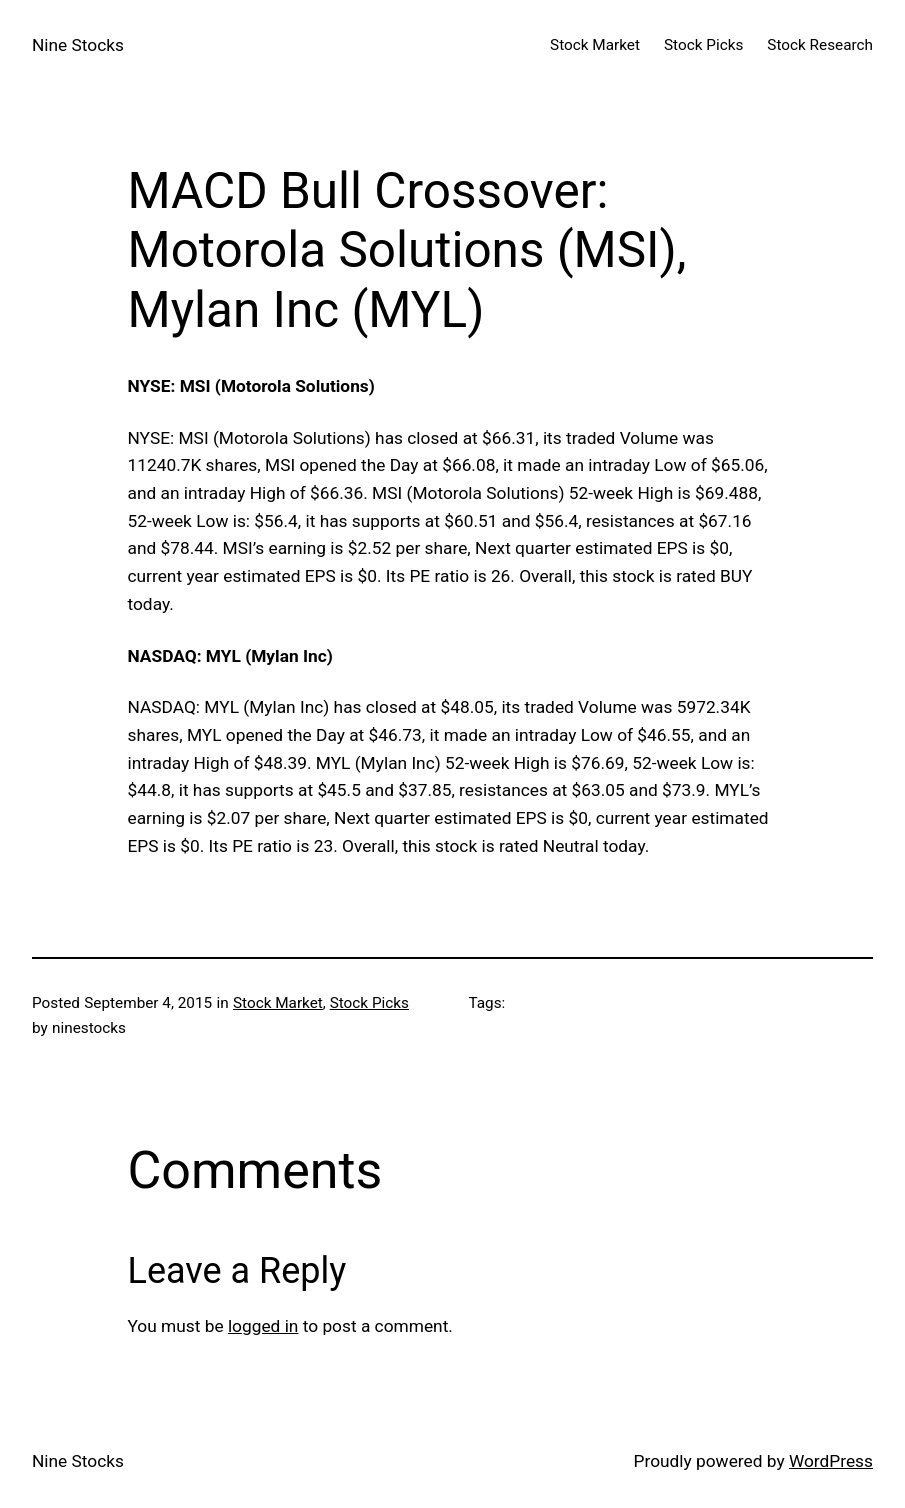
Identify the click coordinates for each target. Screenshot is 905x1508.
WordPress (831, 1461)
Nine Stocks (78, 45)
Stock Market (278, 1003)
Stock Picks (369, 1003)
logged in (263, 1326)
